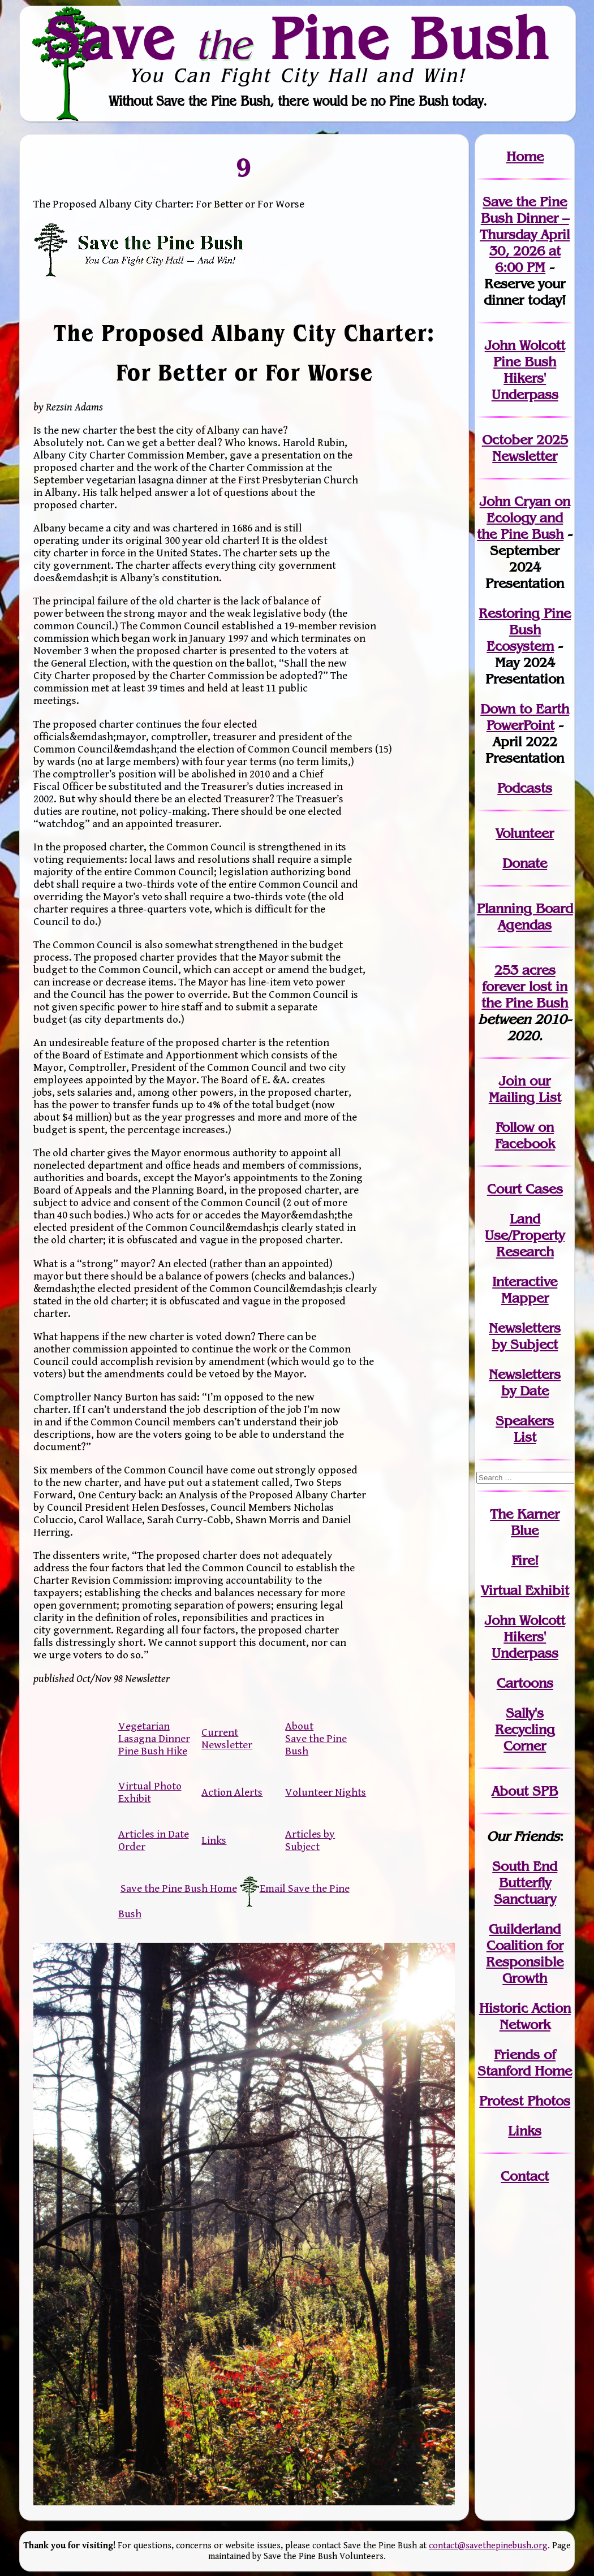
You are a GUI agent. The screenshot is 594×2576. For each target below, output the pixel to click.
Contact (525, 2176)
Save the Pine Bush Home (178, 1888)
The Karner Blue (524, 1522)
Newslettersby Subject (525, 1336)
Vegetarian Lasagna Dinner (154, 1732)
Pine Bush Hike (152, 1751)
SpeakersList (525, 1428)
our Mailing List (525, 1089)
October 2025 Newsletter (525, 447)
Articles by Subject (310, 1840)
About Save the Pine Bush (316, 1738)
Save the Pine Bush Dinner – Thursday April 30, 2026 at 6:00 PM (525, 234)
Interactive (524, 1281)
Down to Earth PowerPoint (524, 717)
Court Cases (525, 1189)
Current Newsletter (226, 1738)
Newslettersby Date (525, 1382)
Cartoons (525, 1683)
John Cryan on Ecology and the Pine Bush (523, 517)
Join (512, 1081)
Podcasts (524, 788)
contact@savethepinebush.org (488, 2545)
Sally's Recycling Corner (525, 1729)
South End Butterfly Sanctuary (524, 1882)
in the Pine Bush (524, 994)
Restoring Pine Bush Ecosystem (525, 629)
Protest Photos (524, 2101)
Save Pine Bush (297, 38)
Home (525, 156)
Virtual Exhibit (525, 1590)
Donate (524, 863)
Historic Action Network (525, 2016)
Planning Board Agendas (525, 916)
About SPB (525, 1791)
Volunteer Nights (325, 1792)
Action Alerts (231, 1792)
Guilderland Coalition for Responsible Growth (524, 1953)
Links (213, 1840)
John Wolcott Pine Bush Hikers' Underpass (525, 370)
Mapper (525, 1298)
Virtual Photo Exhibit (150, 1792)
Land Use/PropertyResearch (525, 1235)
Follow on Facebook (525, 1135)
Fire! (525, 1560)
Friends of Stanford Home (524, 2062)
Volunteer (525, 833)
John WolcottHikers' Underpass (525, 1636)
